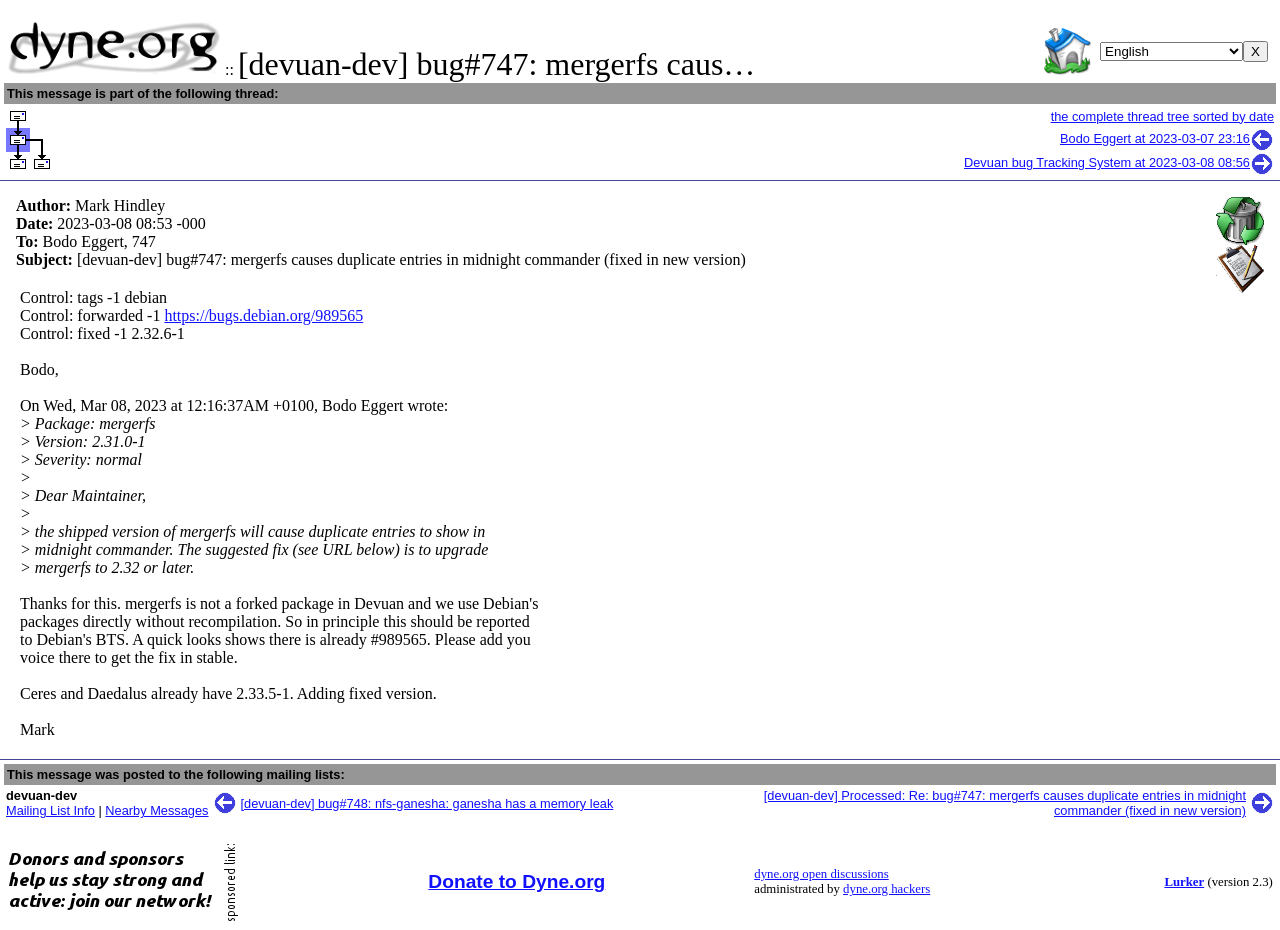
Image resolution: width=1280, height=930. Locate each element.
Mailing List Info (50, 810)
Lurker (1184, 882)
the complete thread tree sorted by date (1162, 116)
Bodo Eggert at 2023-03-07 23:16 (1167, 138)
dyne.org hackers (886, 889)
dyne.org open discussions (821, 874)
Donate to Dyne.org (516, 881)
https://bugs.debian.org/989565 (263, 315)
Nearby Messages (156, 810)
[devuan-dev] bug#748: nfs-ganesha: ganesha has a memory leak (427, 803)
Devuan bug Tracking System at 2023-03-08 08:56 (1119, 162)
